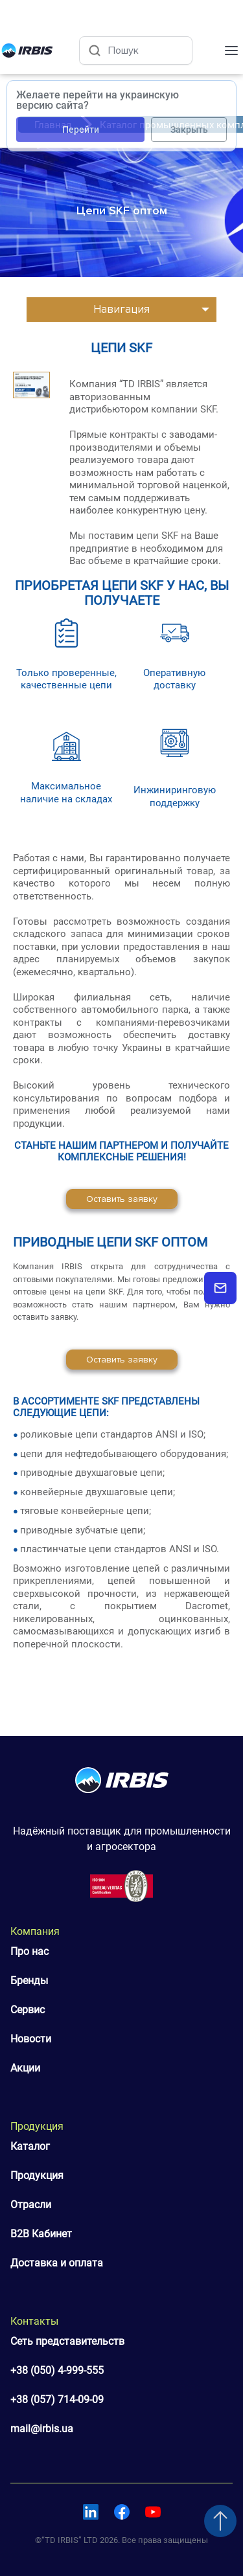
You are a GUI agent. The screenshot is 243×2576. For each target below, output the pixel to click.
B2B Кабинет (41, 2234)
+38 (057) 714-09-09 (57, 2399)
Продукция (37, 2175)
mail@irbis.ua (41, 2429)
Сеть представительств (67, 2341)
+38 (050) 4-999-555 (57, 2370)
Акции (25, 2068)
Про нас (29, 1951)
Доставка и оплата (56, 2263)
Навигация (121, 309)
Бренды (29, 1980)
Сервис (27, 2010)
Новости (30, 2039)
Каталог (30, 2146)
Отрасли (30, 2204)
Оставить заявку (121, 1198)
